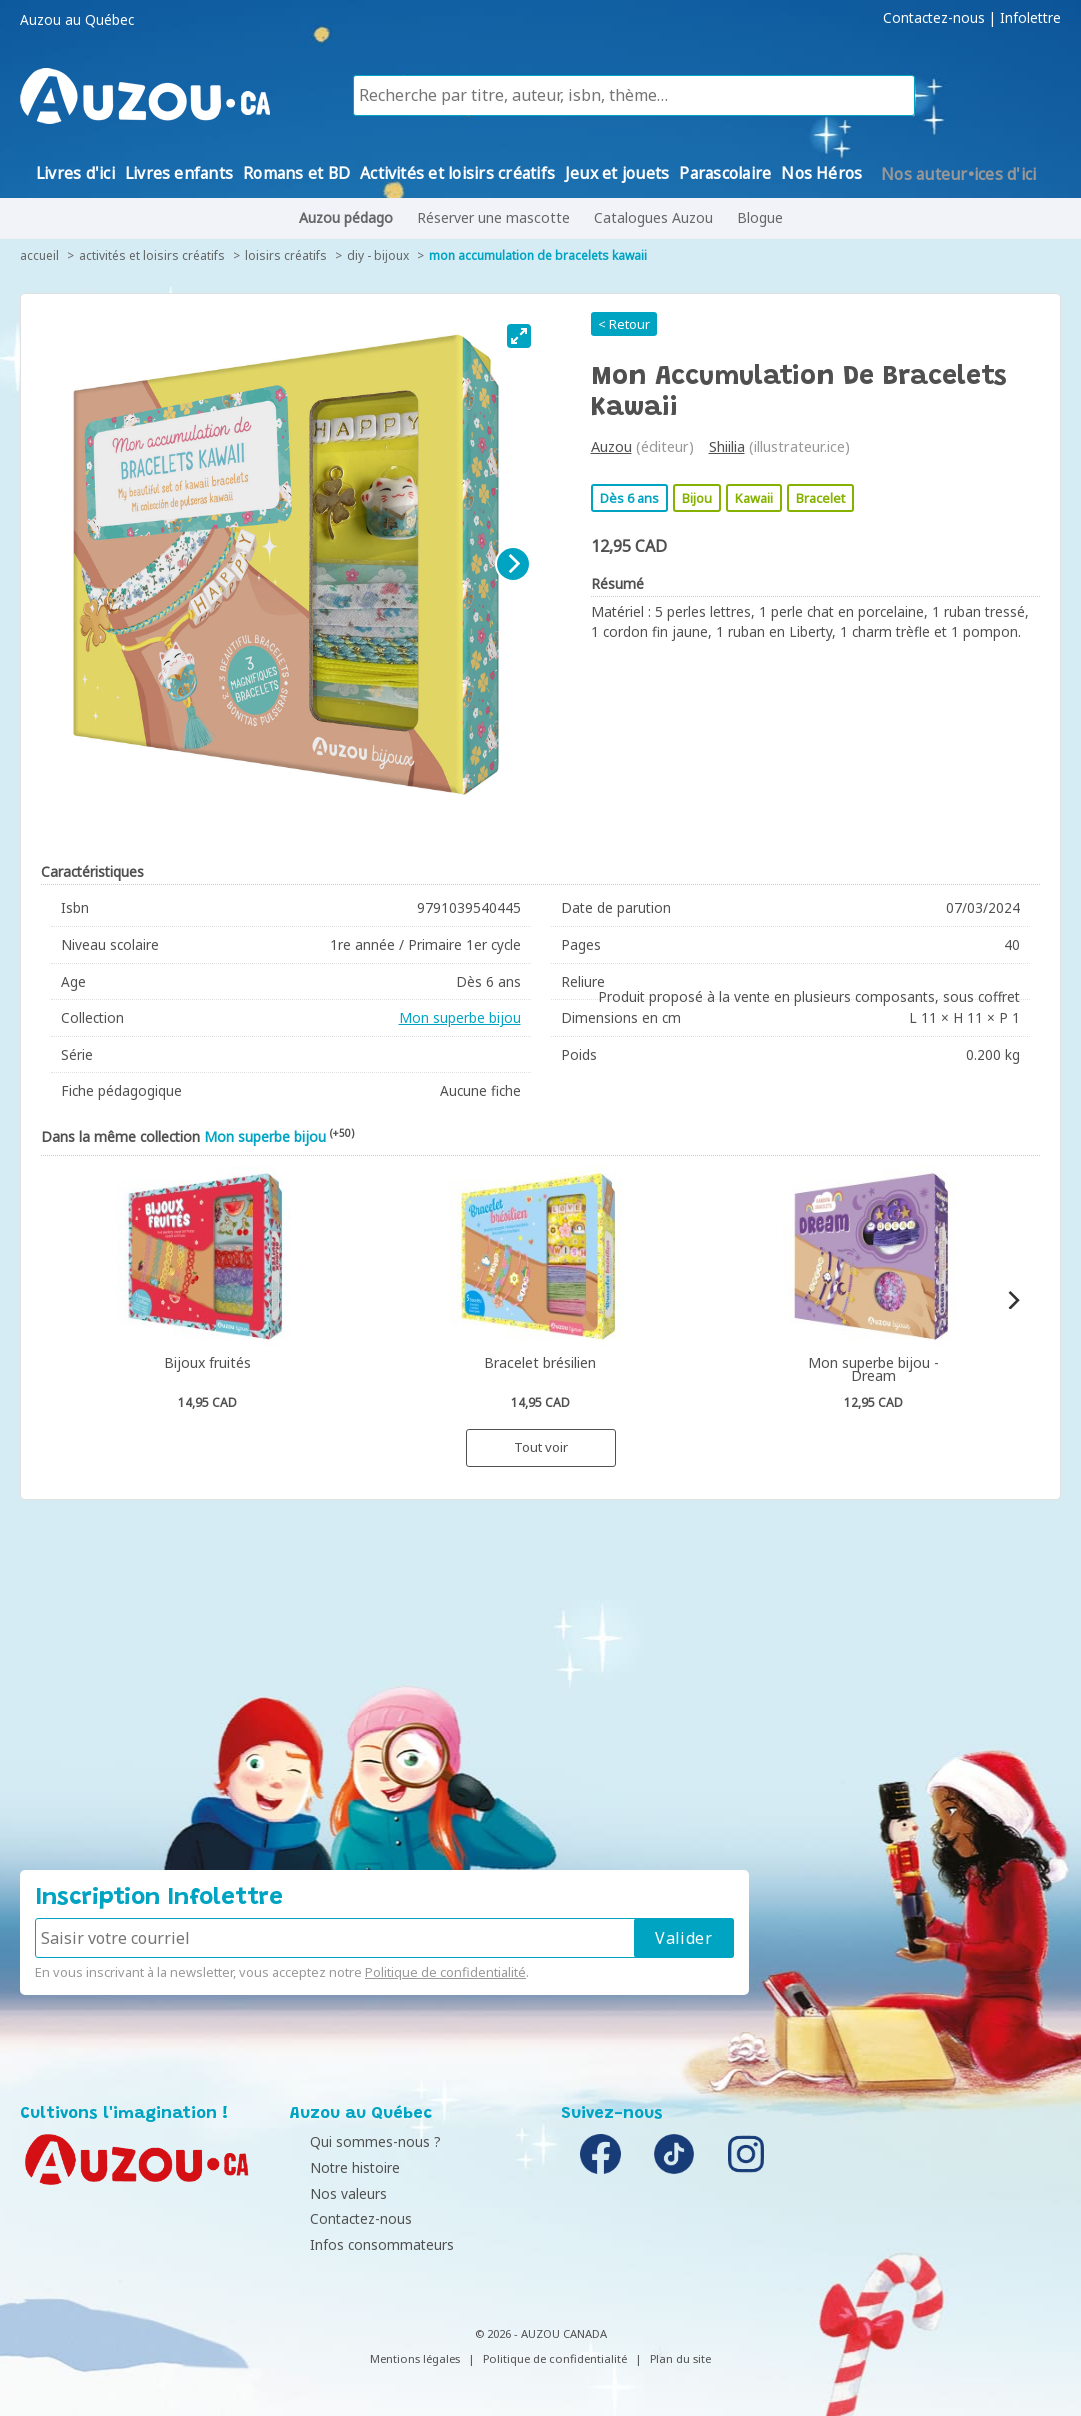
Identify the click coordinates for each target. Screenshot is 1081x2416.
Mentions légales (415, 2358)
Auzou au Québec (77, 20)
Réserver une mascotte (493, 217)
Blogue (760, 217)
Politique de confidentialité (445, 1972)
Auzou (611, 446)
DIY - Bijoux (378, 255)
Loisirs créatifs (286, 255)
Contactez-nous (934, 18)
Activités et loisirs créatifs (152, 255)
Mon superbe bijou (460, 1017)
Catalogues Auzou (653, 217)
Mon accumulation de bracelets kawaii (538, 255)
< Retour (624, 324)
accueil (39, 255)
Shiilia (727, 446)
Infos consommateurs (367, 2244)
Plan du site (680, 2358)
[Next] (513, 564)
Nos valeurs (333, 2193)
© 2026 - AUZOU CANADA (541, 2333)
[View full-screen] (519, 336)
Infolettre (1030, 18)
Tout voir (541, 1447)
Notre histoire (340, 2167)
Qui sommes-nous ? (360, 2141)
